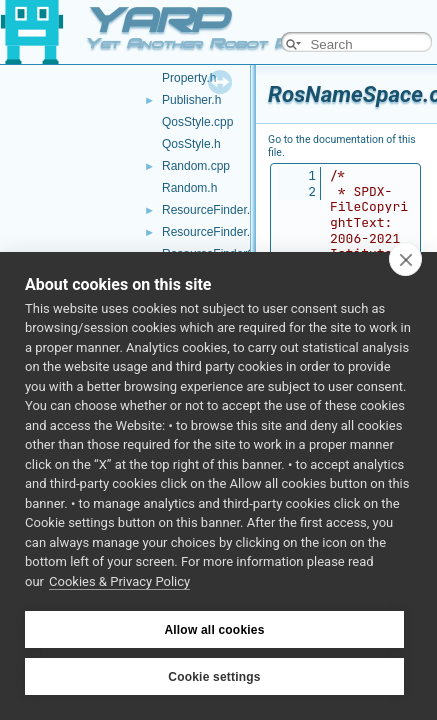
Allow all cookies (214, 630)
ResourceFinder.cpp (215, 210)
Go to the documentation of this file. (342, 146)
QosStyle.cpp (197, 122)
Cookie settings (214, 677)
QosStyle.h (191, 144)
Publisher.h (191, 100)
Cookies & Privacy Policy (119, 581)
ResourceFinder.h (209, 232)
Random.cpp (196, 166)
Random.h (189, 188)
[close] (405, 259)
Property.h (189, 78)
